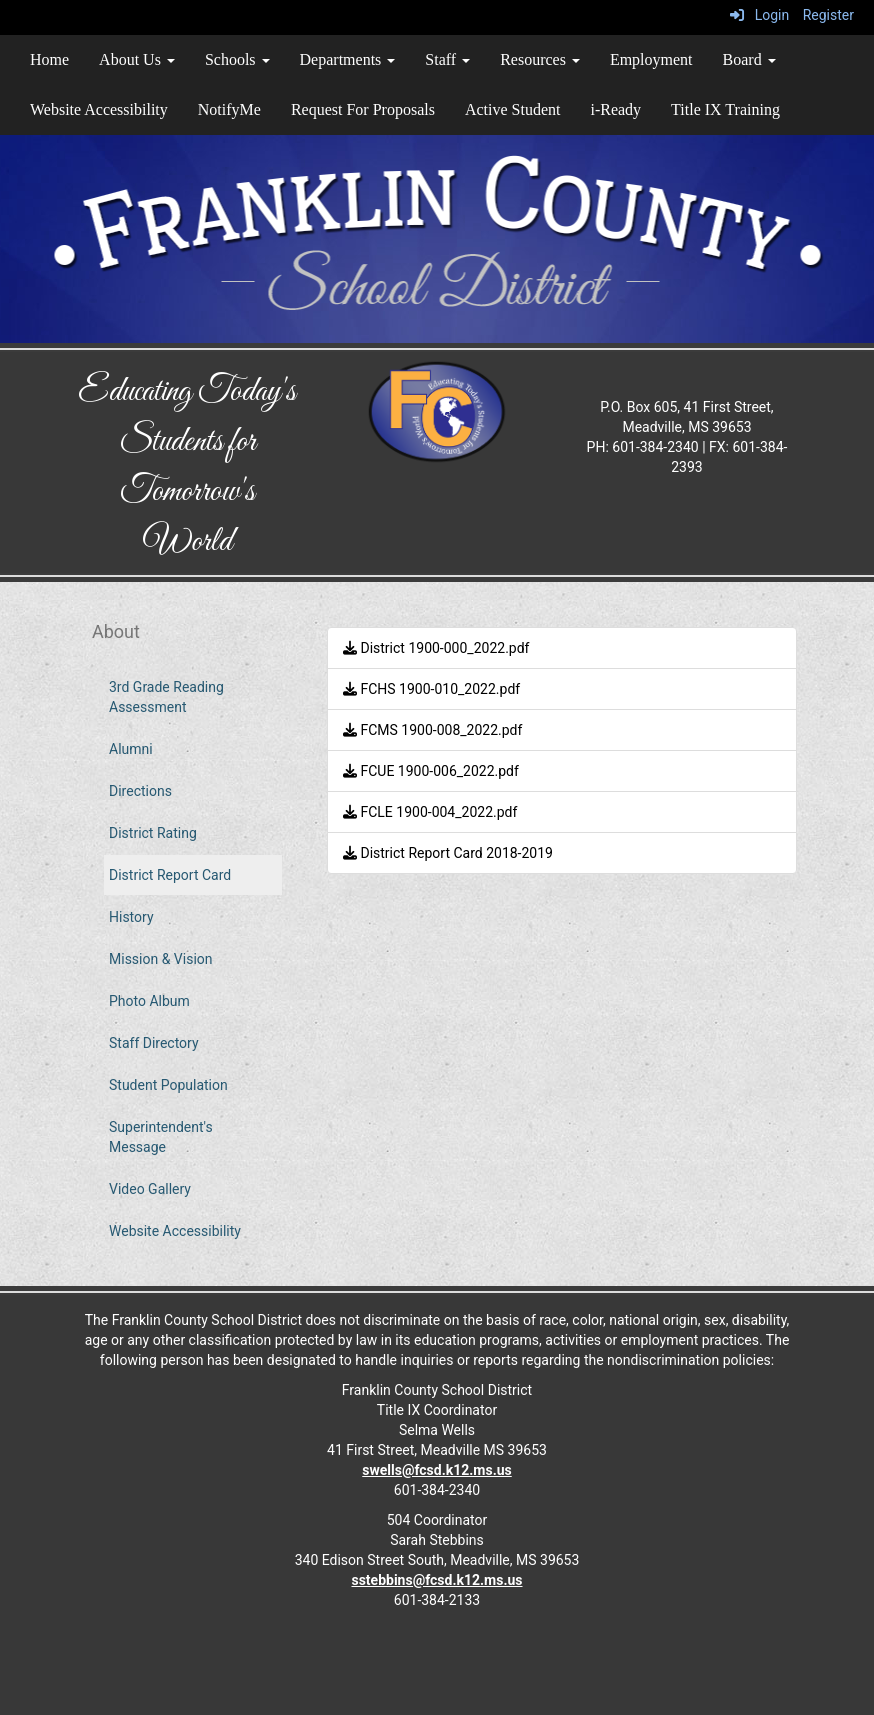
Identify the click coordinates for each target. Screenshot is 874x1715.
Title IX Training (725, 109)
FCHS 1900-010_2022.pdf (431, 689)
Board (749, 59)
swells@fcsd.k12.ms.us (436, 1470)
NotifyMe (229, 109)
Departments (348, 59)
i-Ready (615, 109)
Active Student (513, 109)
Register (828, 15)
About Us (137, 59)
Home (49, 59)
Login (759, 15)
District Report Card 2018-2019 (448, 853)
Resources (540, 59)
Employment (651, 59)
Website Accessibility (99, 109)
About (116, 631)
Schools (237, 59)
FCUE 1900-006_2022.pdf (431, 771)
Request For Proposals (363, 109)
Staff (447, 59)
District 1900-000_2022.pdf (436, 648)
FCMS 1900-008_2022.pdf (432, 730)
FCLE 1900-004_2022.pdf (430, 812)
